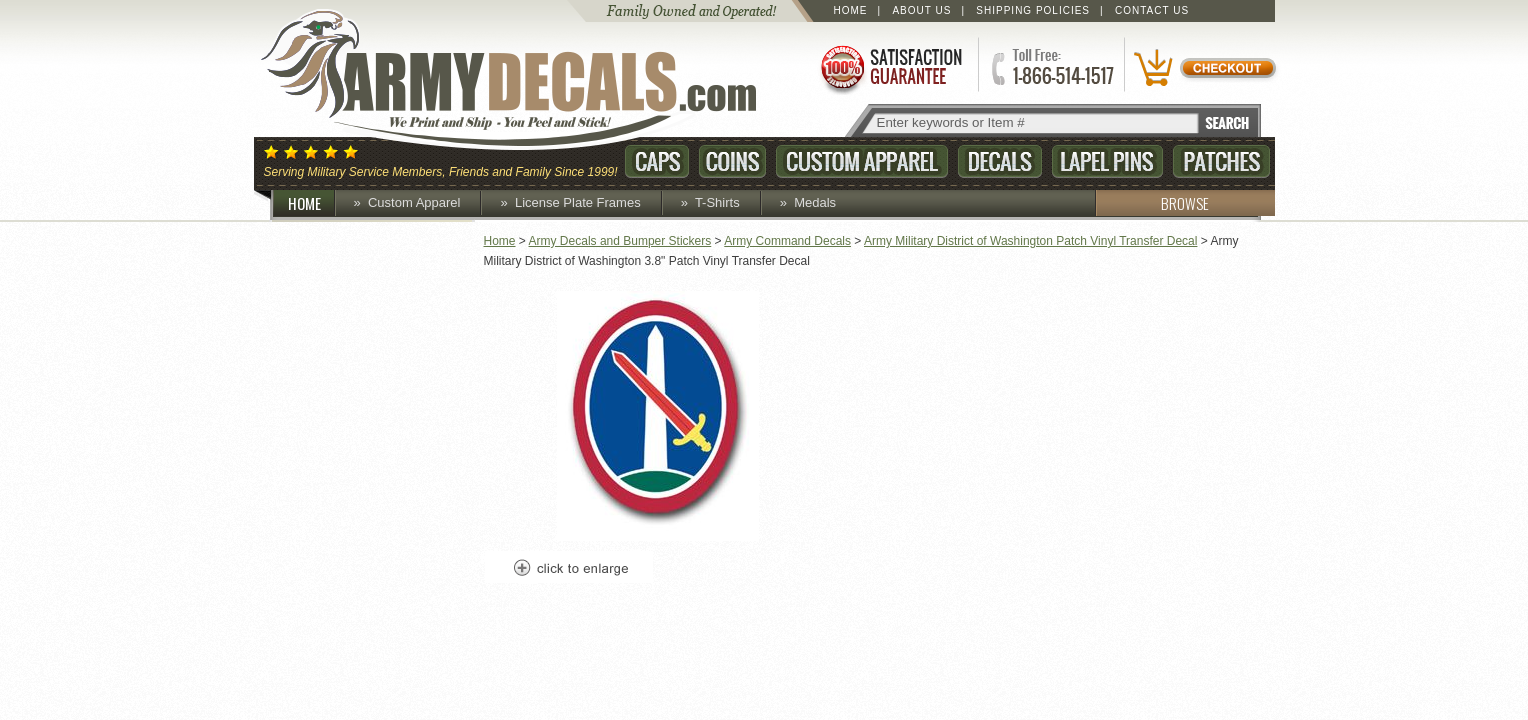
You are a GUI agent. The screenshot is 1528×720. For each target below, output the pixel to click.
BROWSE (1152, 203)
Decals (1000, 161)
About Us (921, 10)
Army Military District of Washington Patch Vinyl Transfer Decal (1030, 241)
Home (851, 10)
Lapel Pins (1107, 161)
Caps (657, 161)
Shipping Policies (1033, 10)
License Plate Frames (578, 202)
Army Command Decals (787, 241)
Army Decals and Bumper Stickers (620, 241)
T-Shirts (717, 202)
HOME (312, 203)
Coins (732, 161)
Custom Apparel (862, 161)
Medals (815, 202)
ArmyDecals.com (528, 80)
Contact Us (1152, 10)
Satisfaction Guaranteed (890, 67)
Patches (1221, 161)
